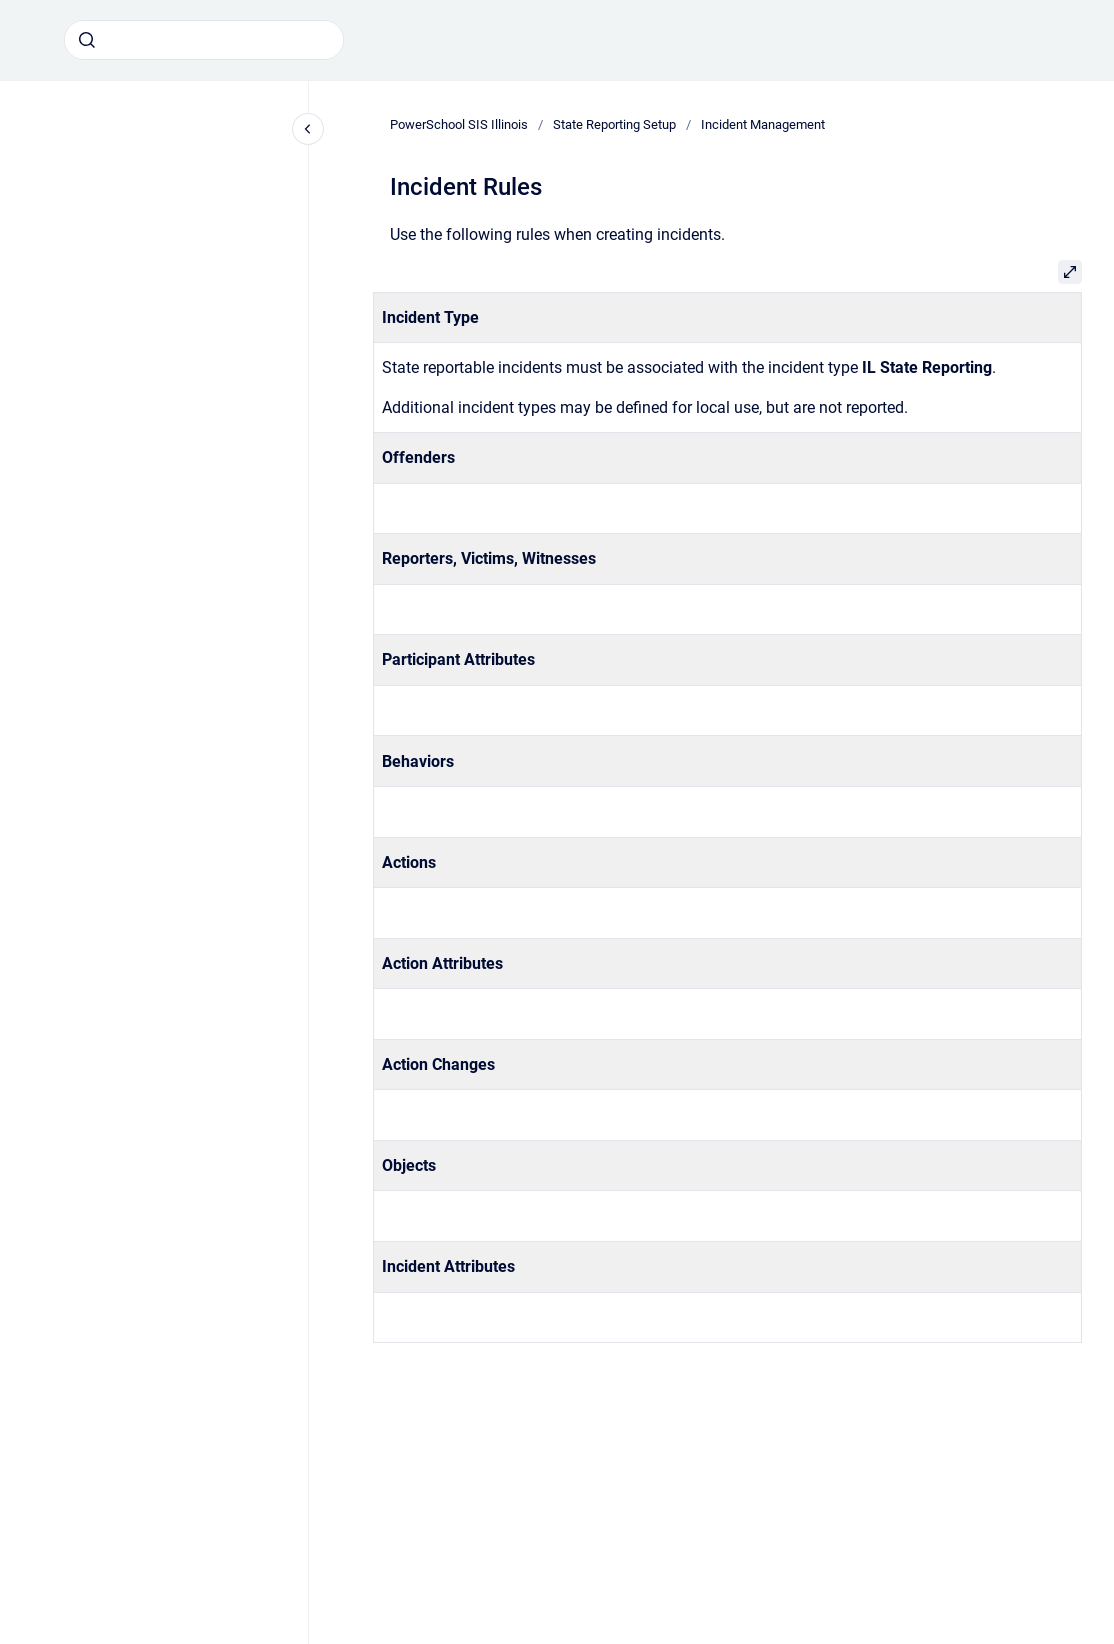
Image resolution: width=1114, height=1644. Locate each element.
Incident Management (763, 124)
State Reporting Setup (614, 124)
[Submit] (87, 40)
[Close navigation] (308, 129)
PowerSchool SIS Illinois (459, 124)
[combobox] (204, 40)
